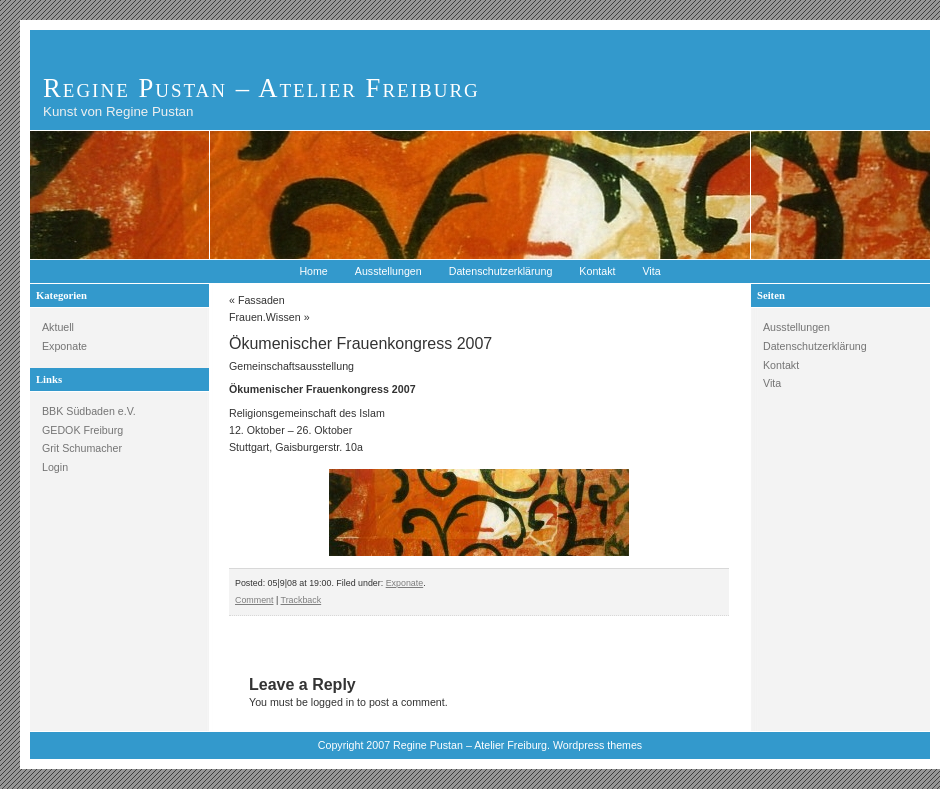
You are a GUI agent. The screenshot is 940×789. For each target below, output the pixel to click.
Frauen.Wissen (265, 317)
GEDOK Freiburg (82, 430)
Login (55, 467)
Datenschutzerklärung (501, 271)
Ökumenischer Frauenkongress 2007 (360, 343)
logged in (332, 702)
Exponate (64, 346)
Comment (254, 600)
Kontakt (597, 271)
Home (313, 271)
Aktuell (58, 327)
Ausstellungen (388, 271)
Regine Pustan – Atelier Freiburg (261, 88)
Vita (651, 271)
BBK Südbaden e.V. (89, 411)
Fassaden (261, 300)
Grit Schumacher (82, 448)
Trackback (301, 600)
